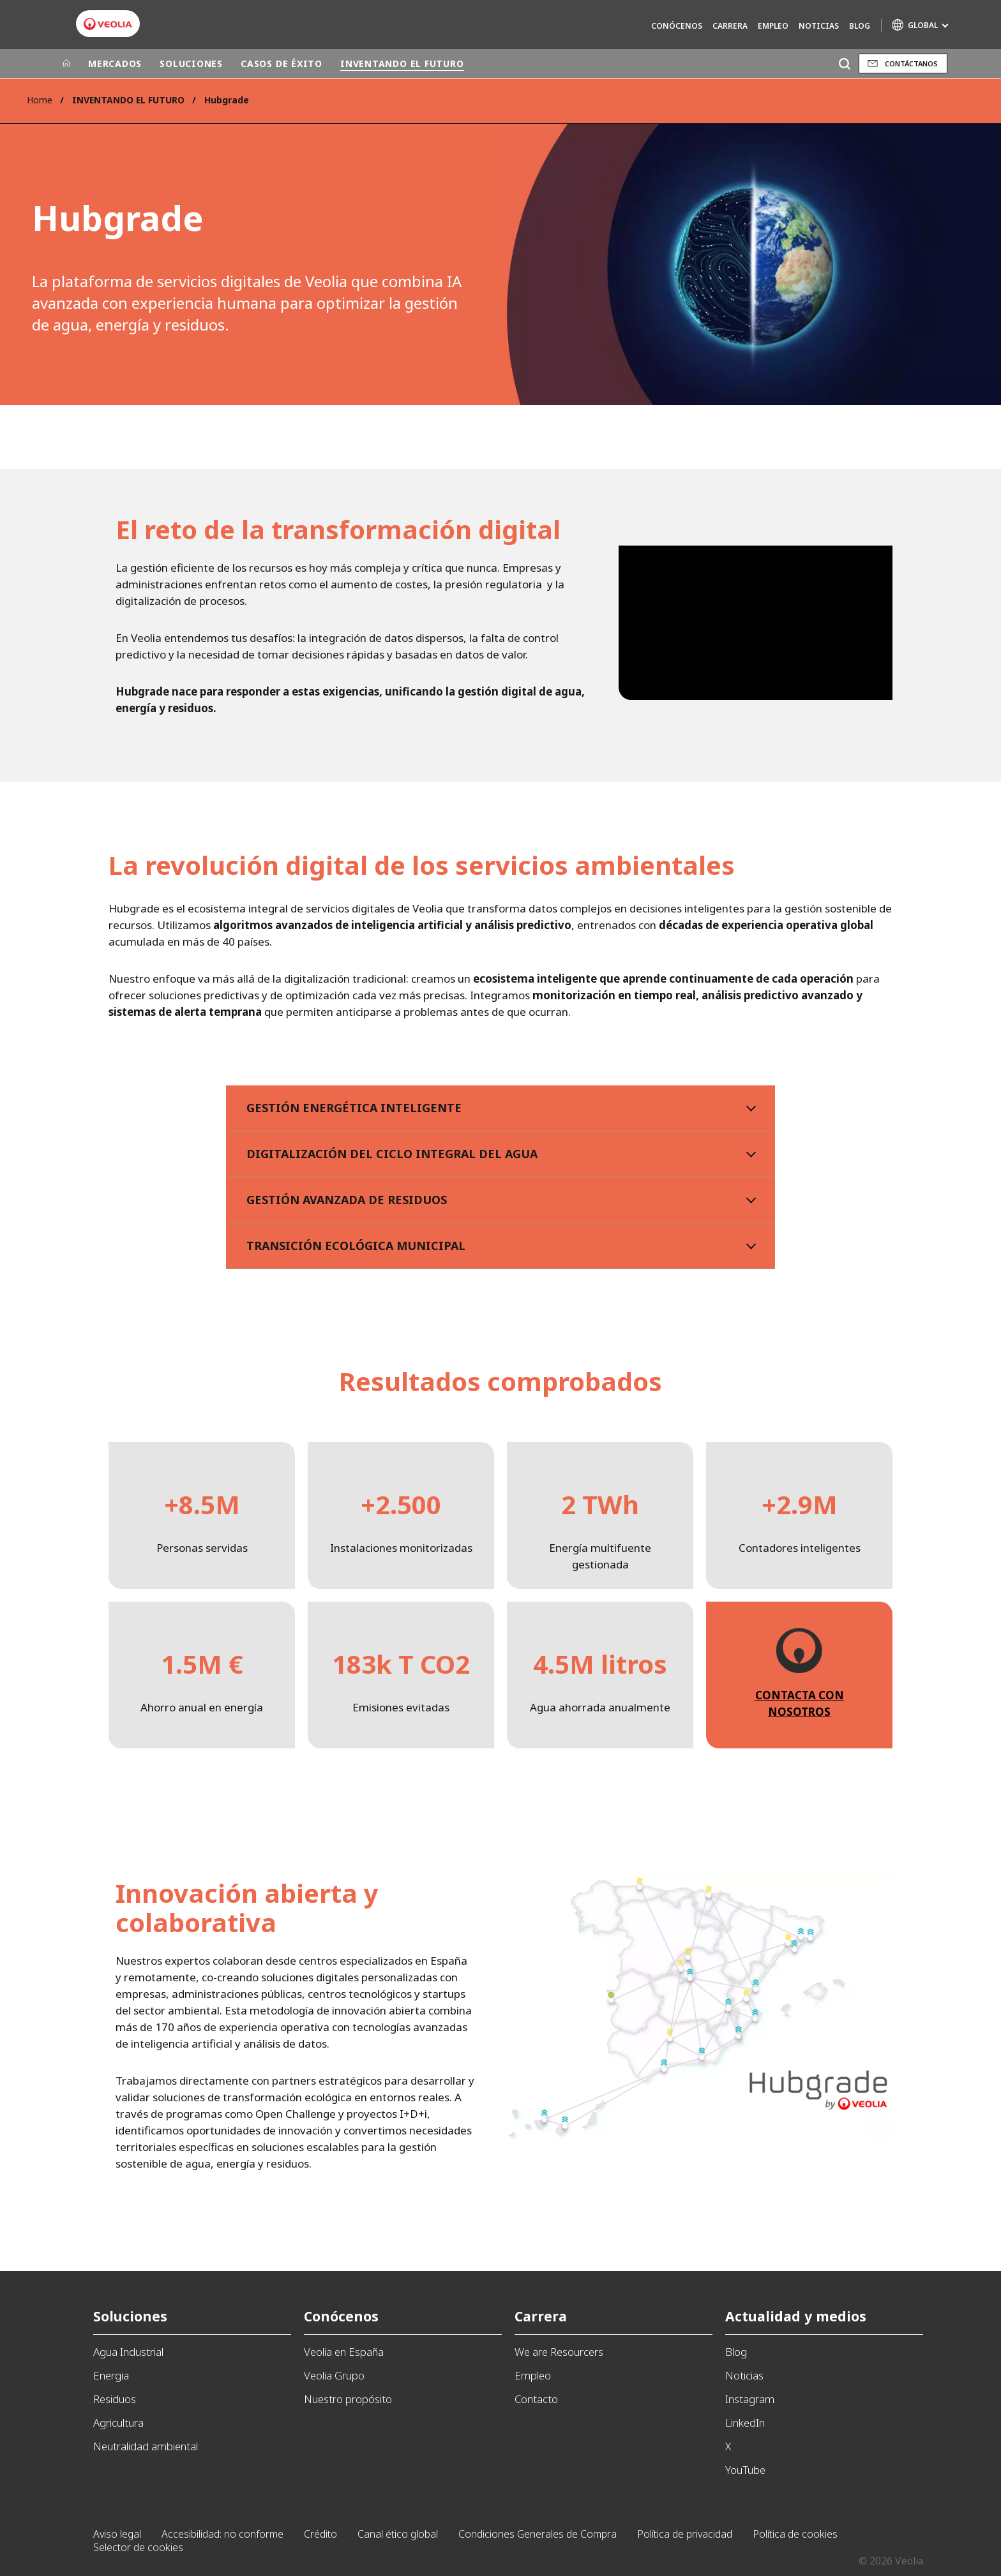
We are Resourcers (559, 2351)
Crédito (320, 2534)
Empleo (773, 25)
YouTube (745, 2469)
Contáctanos (911, 63)
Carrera (730, 25)
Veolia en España (344, 2351)
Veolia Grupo (334, 2375)
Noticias (819, 25)
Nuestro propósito (348, 2399)
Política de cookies (795, 2534)
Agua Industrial (128, 2351)
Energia (111, 2375)
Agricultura (118, 2422)
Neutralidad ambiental (145, 2446)
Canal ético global (398, 2534)
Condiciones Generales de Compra (537, 2534)
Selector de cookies (138, 2547)
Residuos (114, 2399)
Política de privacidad (684, 2534)
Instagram (749, 2399)
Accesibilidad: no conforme (222, 2534)
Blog (859, 25)
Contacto (536, 2399)
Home (39, 100)
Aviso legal (117, 2534)
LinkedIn (745, 2422)
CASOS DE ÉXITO (281, 63)
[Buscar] (844, 63)
